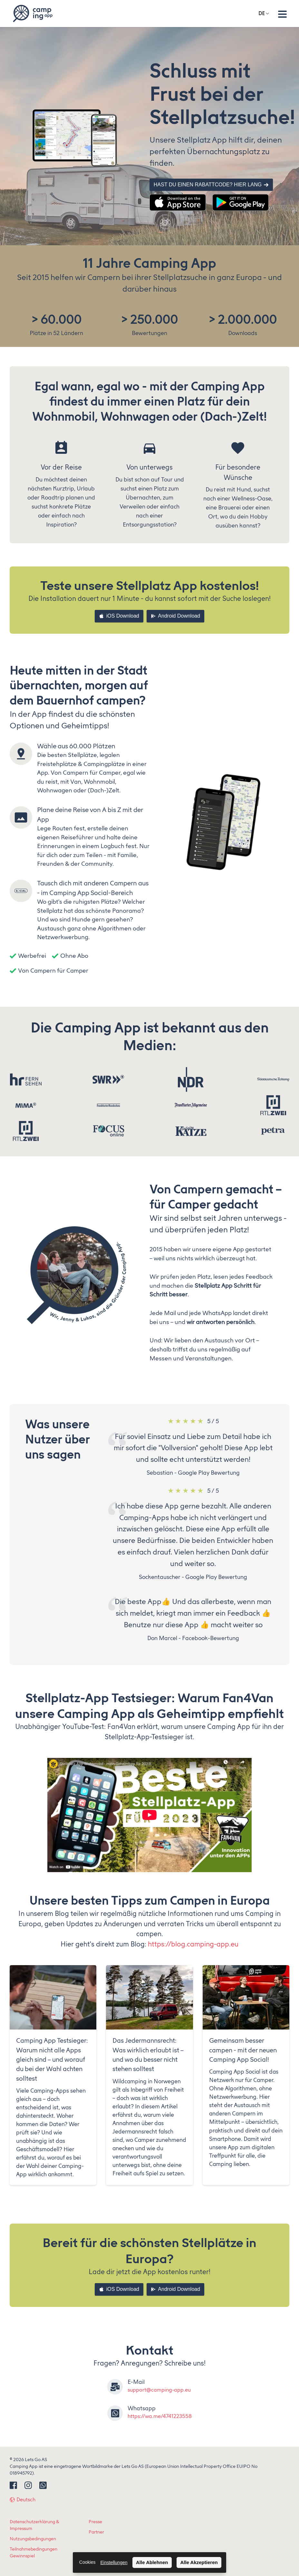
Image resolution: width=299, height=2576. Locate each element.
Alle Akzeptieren (198, 2562)
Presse (95, 2522)
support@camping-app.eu (159, 2390)
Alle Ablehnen (152, 2562)
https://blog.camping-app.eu (193, 1944)
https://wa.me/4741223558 (160, 2416)
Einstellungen (113, 2562)
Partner (96, 2532)
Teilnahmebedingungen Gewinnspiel (33, 2552)
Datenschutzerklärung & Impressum (34, 2525)
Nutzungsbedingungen (33, 2539)
